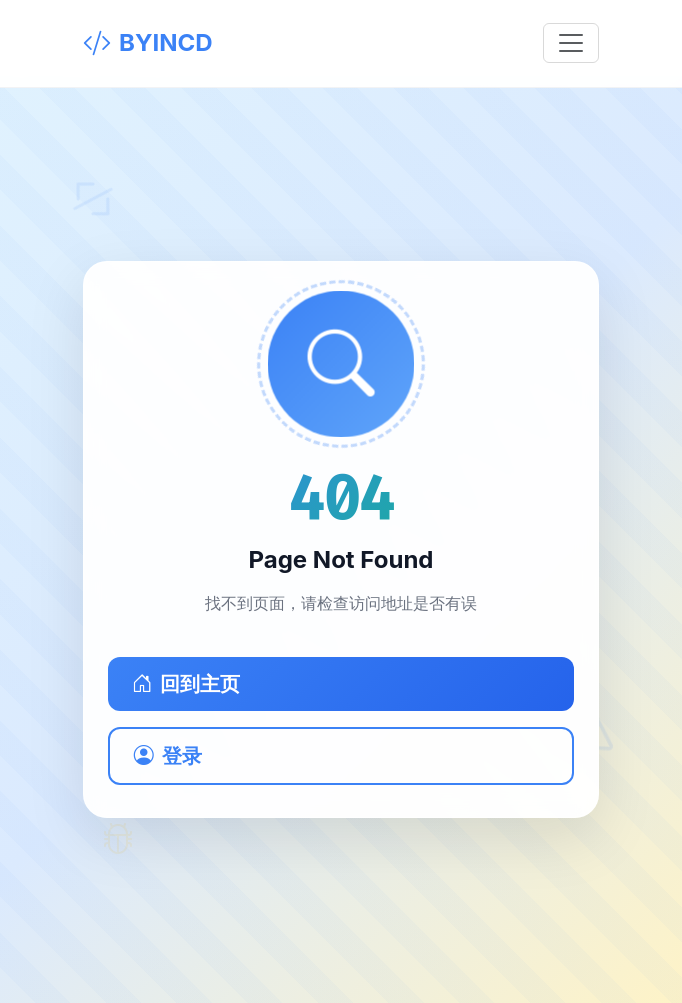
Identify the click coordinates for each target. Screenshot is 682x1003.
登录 (168, 756)
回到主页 (186, 684)
